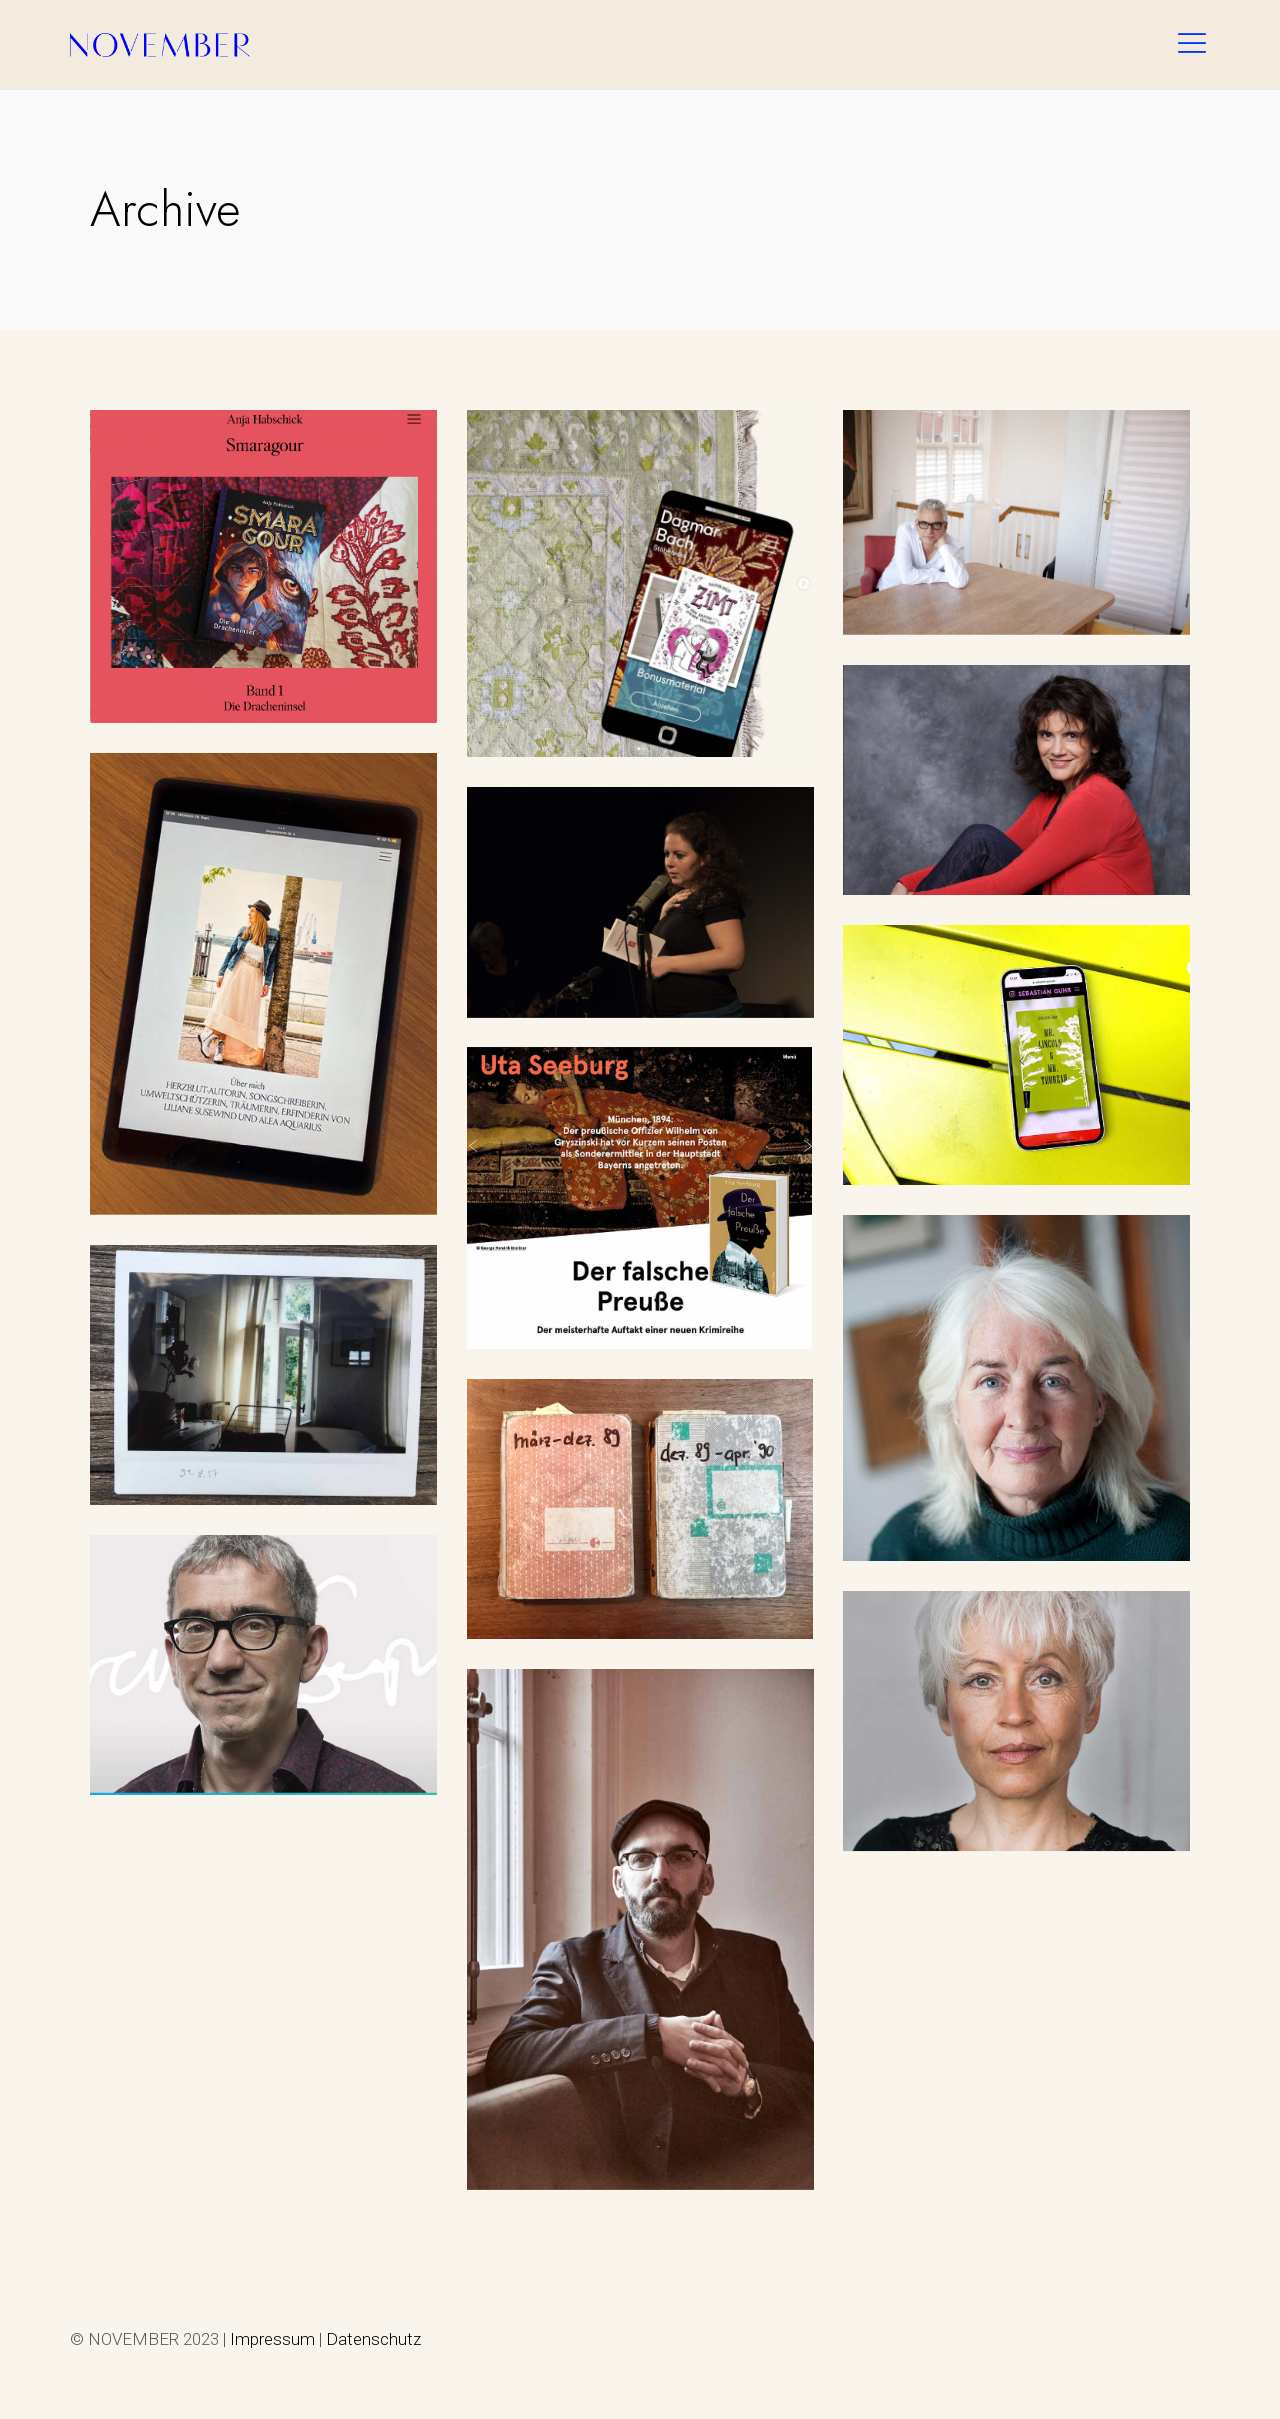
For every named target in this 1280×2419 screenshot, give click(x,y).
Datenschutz (373, 2339)
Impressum (272, 2339)
